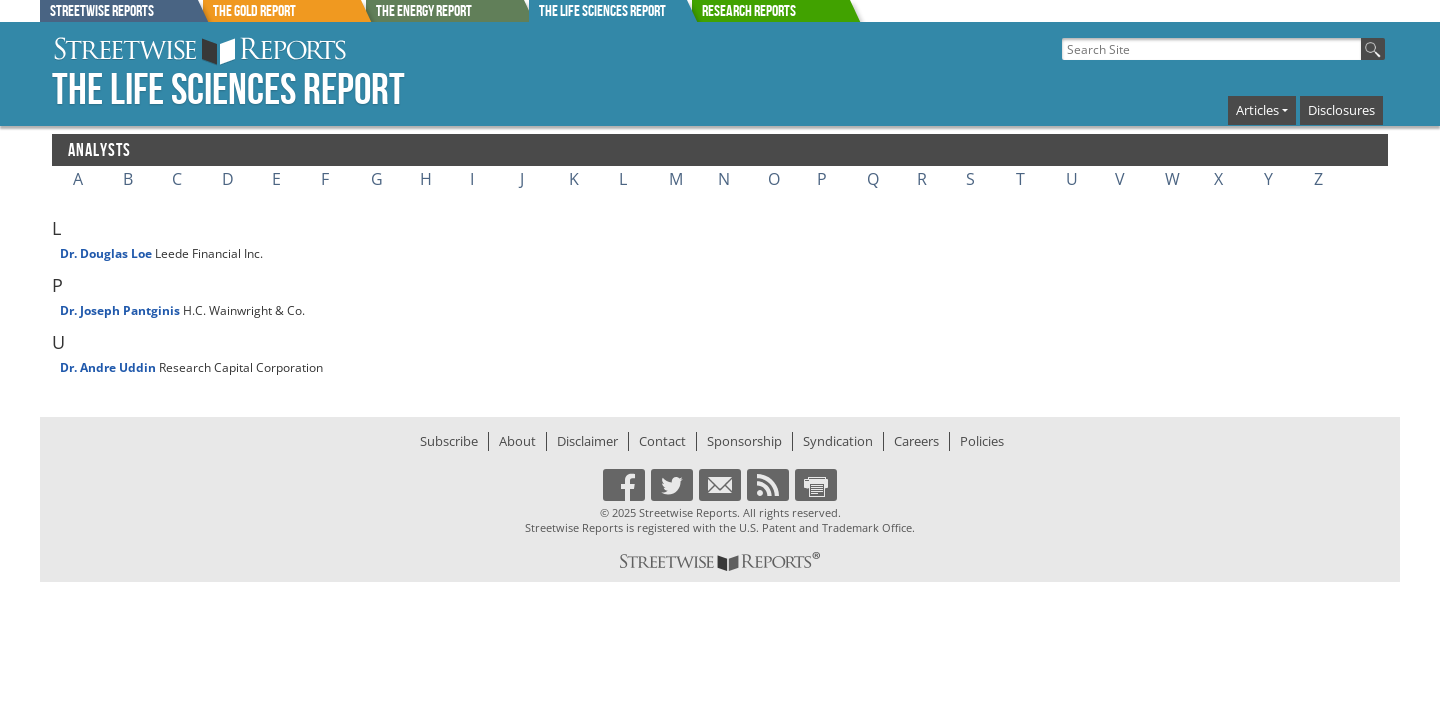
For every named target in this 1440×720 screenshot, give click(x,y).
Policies (982, 441)
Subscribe (449, 441)
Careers (916, 441)
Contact (662, 441)
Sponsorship (744, 441)
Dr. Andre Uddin (108, 367)
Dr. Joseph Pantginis (120, 310)
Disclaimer (587, 441)
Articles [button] (1257, 110)
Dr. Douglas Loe (106, 253)
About (517, 441)
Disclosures (1341, 110)
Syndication (838, 441)
